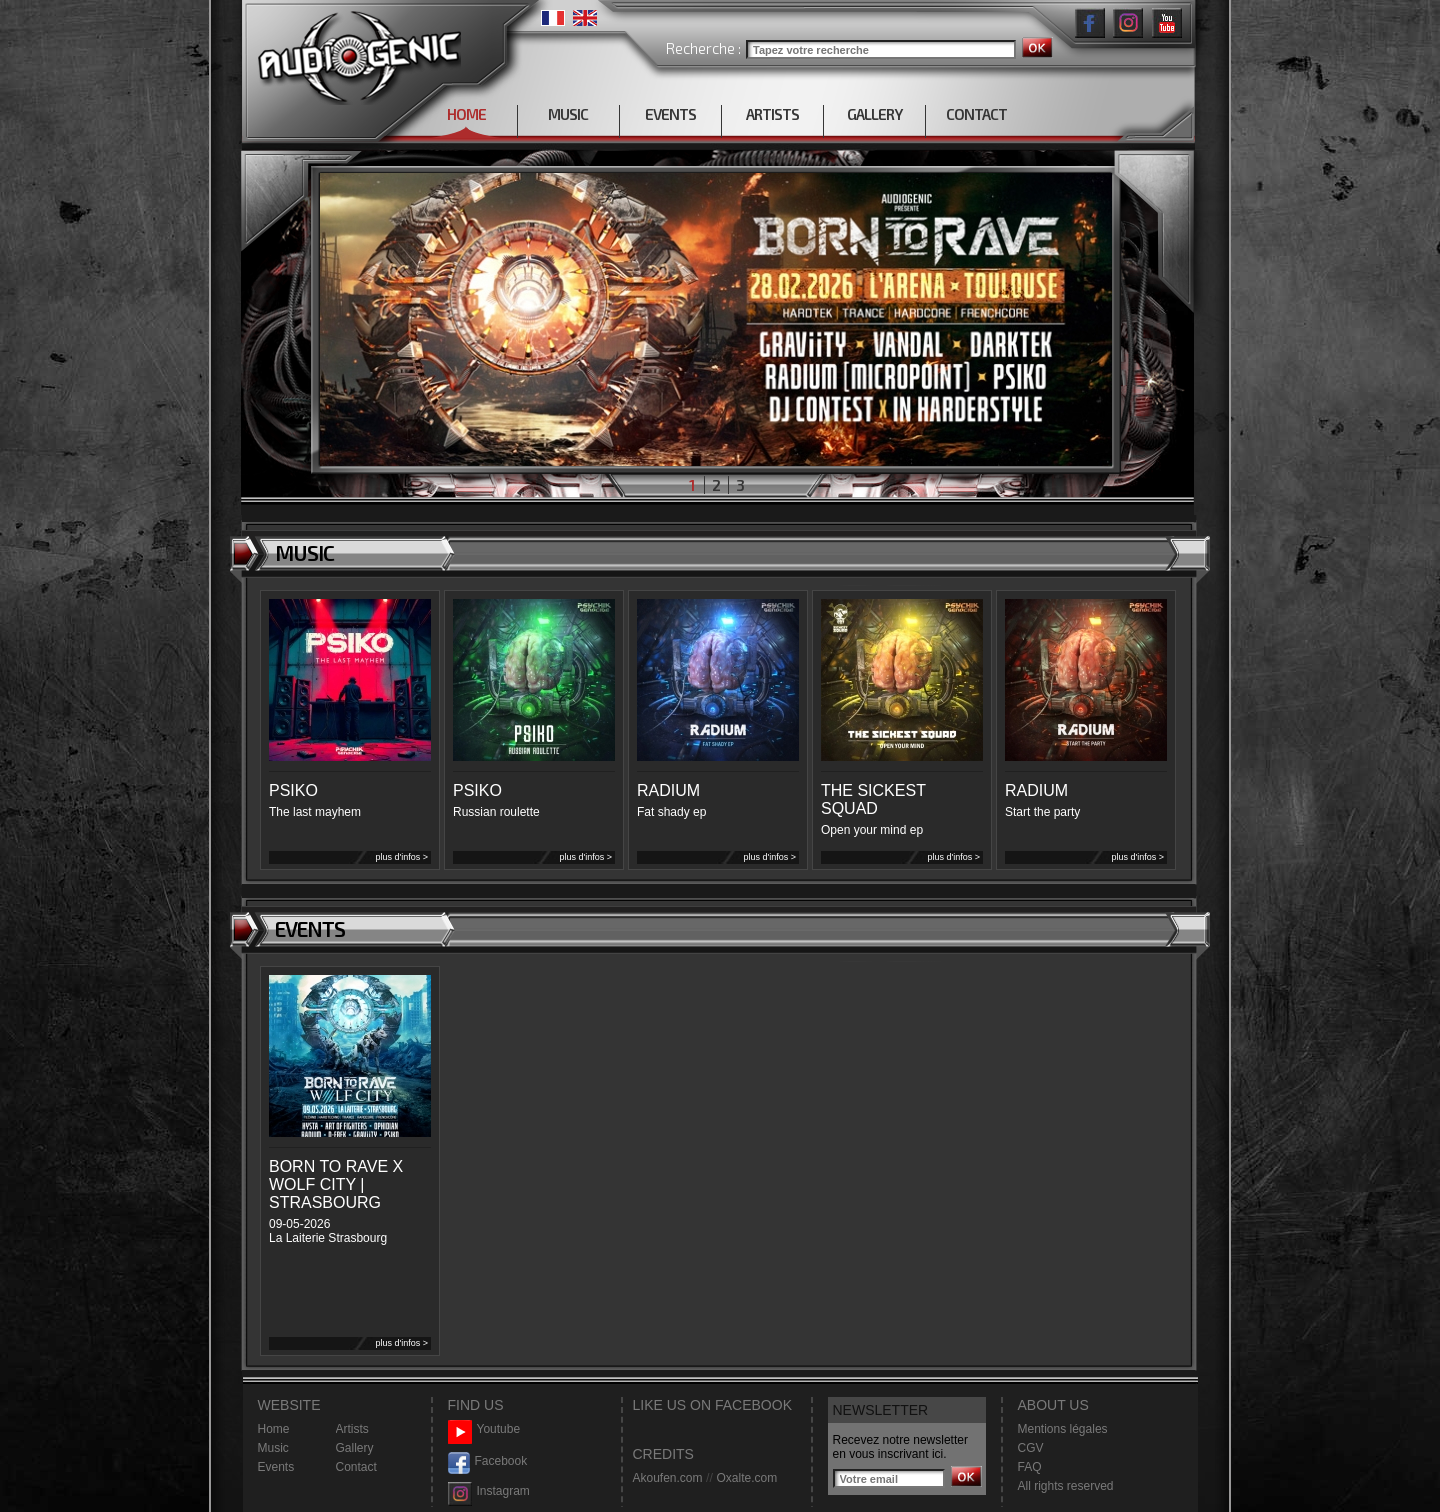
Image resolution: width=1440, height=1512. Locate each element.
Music (273, 1448)
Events (276, 1467)
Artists (352, 1429)
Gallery (355, 1448)
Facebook (488, 1461)
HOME (466, 114)
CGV (1031, 1448)
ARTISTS (772, 114)
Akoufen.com (668, 1478)
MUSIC (568, 114)
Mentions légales (1063, 1429)
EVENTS (670, 114)
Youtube (484, 1429)
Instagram (489, 1491)
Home (274, 1429)
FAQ (1030, 1467)
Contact (356, 1467)
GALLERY (874, 114)
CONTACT (976, 114)
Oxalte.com (746, 1478)
